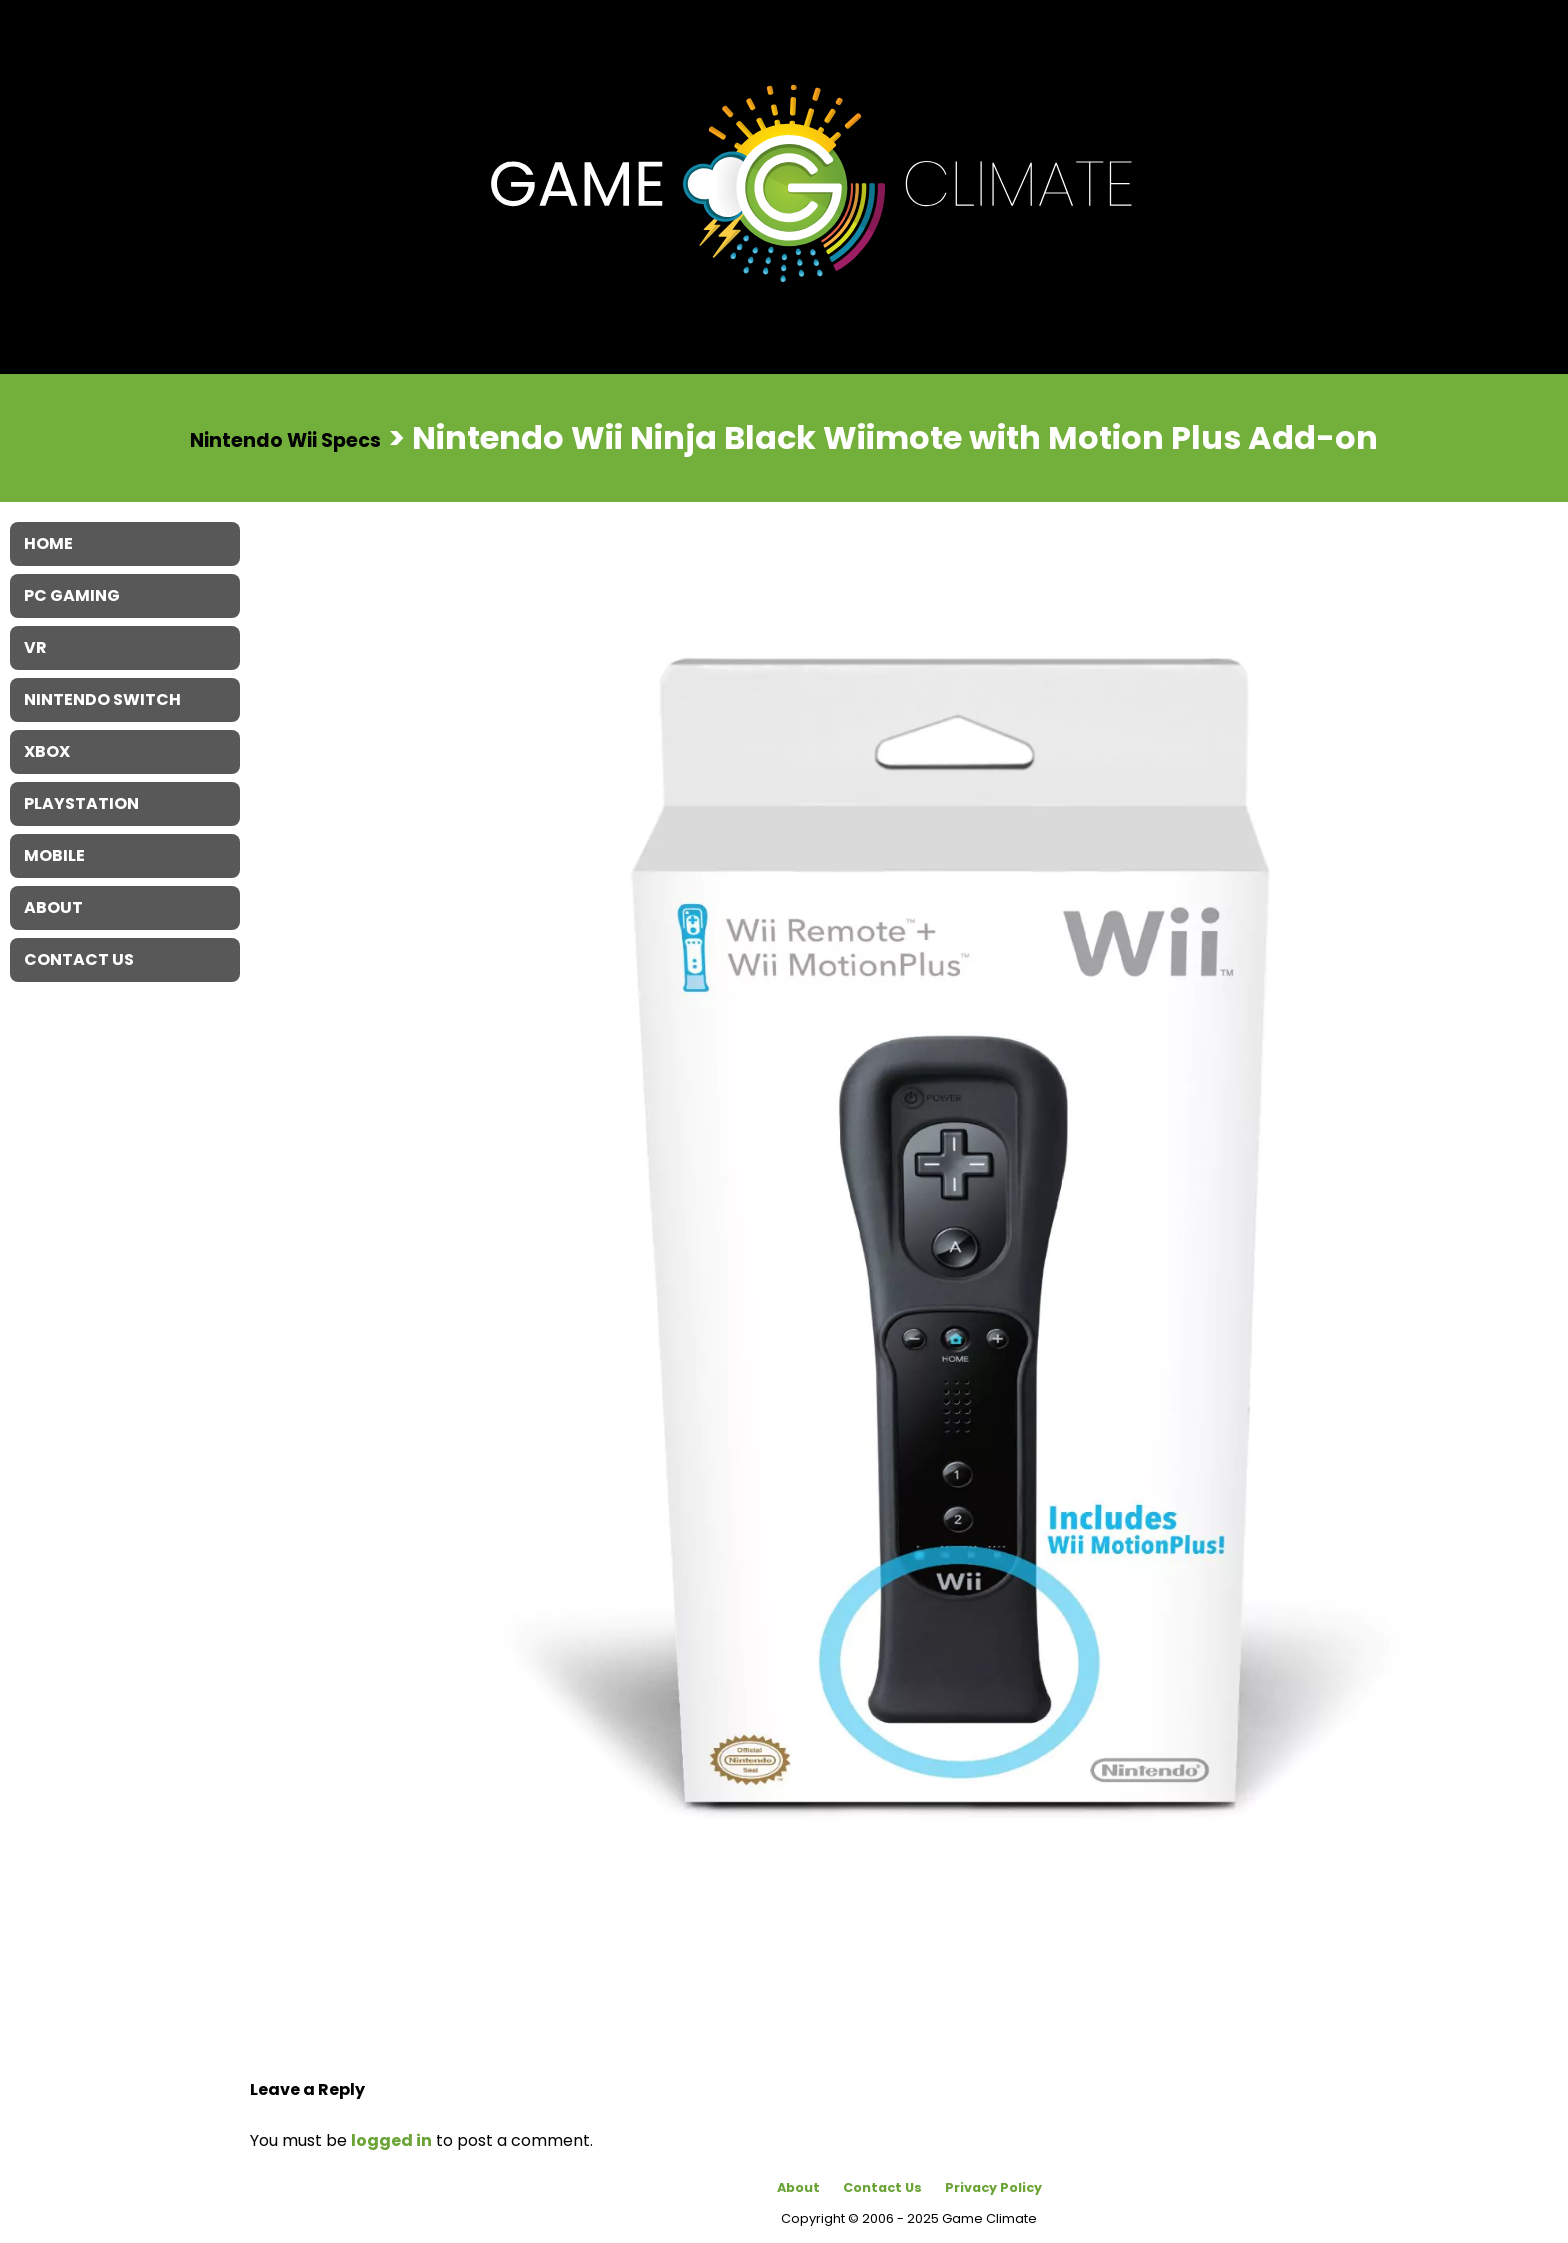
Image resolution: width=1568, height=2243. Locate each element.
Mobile (54, 855)
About (798, 2187)
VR (35, 647)
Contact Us (882, 2187)
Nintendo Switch (102, 699)
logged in (391, 2140)
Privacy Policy (993, 2187)
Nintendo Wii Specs (285, 439)
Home (48, 543)
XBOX (47, 751)
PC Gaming (72, 595)
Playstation (81, 803)
